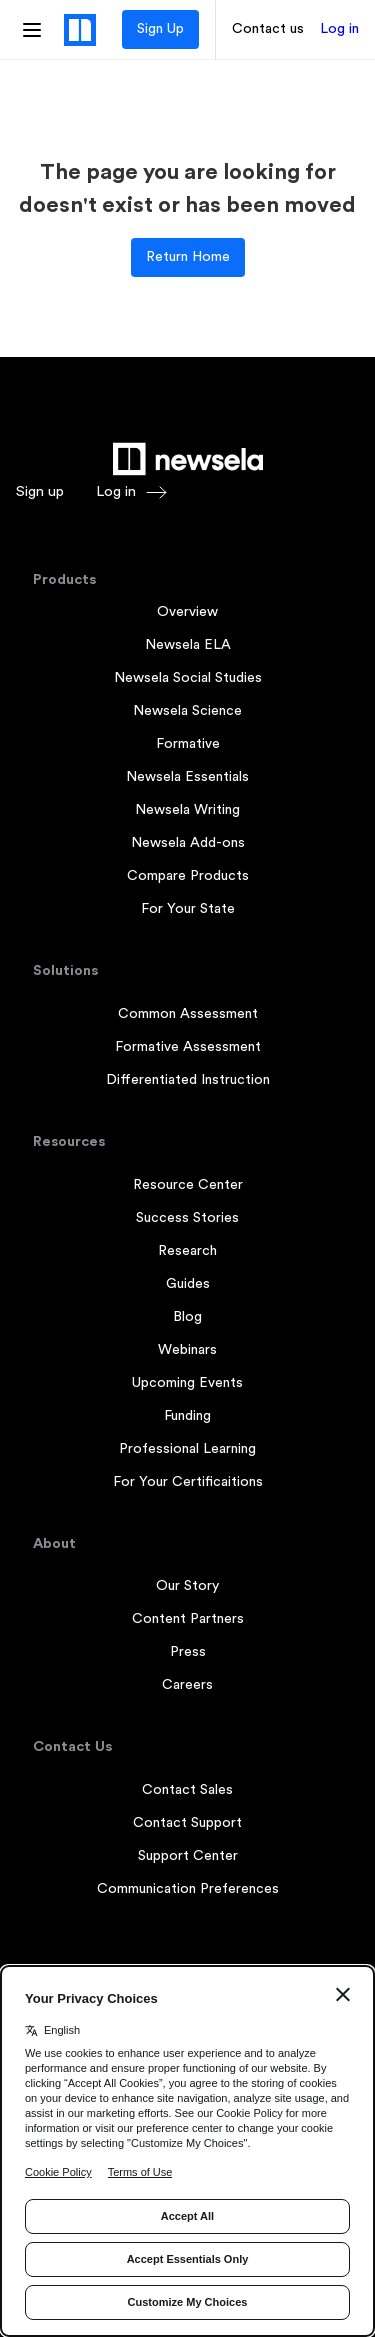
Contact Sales (187, 1790)
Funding (187, 1416)
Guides (188, 1284)
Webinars (187, 1350)
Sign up (40, 491)
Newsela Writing (187, 810)
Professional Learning (187, 1449)
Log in (339, 29)
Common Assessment (188, 1014)
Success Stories (187, 1218)
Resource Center (188, 1185)
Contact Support (187, 1823)
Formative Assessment (188, 1047)
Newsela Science (187, 711)
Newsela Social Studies (188, 678)
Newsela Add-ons (188, 843)
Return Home (188, 257)
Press (188, 1652)
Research (187, 1251)
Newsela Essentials (187, 777)
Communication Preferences (188, 1889)
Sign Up (160, 29)
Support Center (188, 1856)
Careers (187, 1685)
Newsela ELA (188, 645)
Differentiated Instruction (188, 1080)
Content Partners (188, 1619)
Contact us (268, 29)
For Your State (188, 909)
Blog (187, 1317)
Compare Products (188, 876)
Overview (187, 612)
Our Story (187, 1586)
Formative (188, 744)
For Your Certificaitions (188, 1482)
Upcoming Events (187, 1383)
